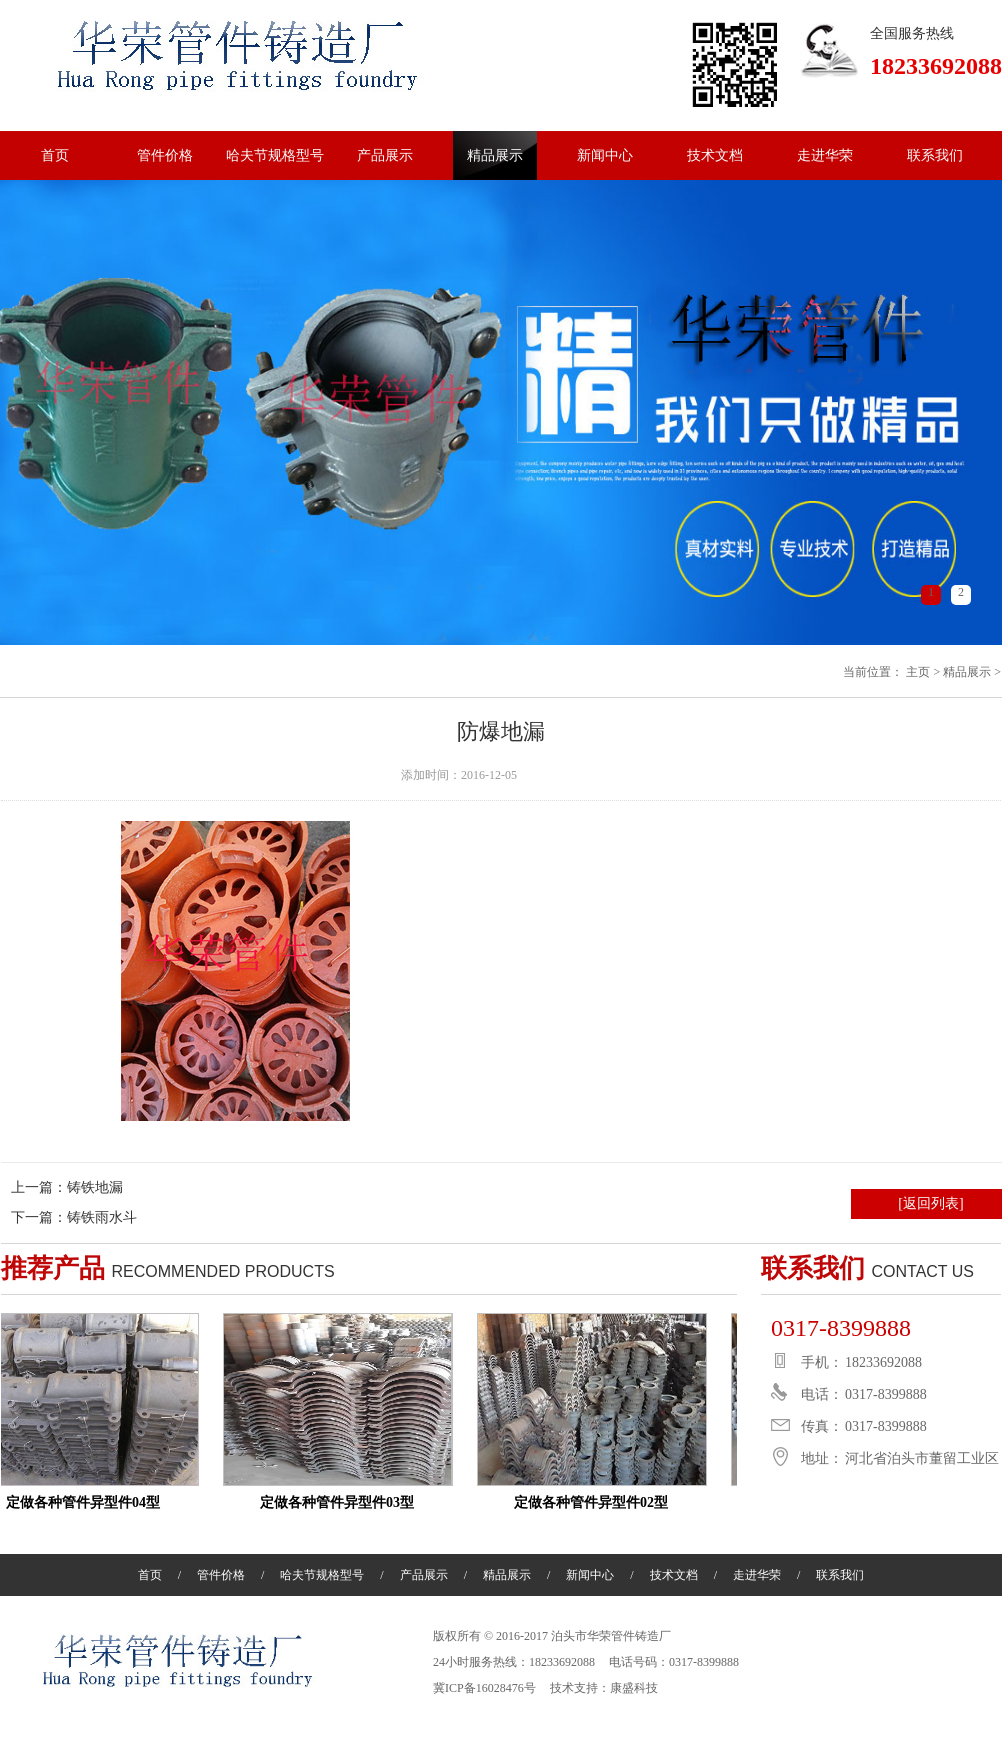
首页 (55, 155)
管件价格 (165, 155)
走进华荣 (825, 155)
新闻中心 (605, 155)
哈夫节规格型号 (275, 155)
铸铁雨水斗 (102, 1217)
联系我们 (935, 155)
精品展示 (495, 155)
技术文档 (715, 155)
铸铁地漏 (95, 1187)
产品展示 (385, 155)
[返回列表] (930, 1203)
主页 (918, 672)
